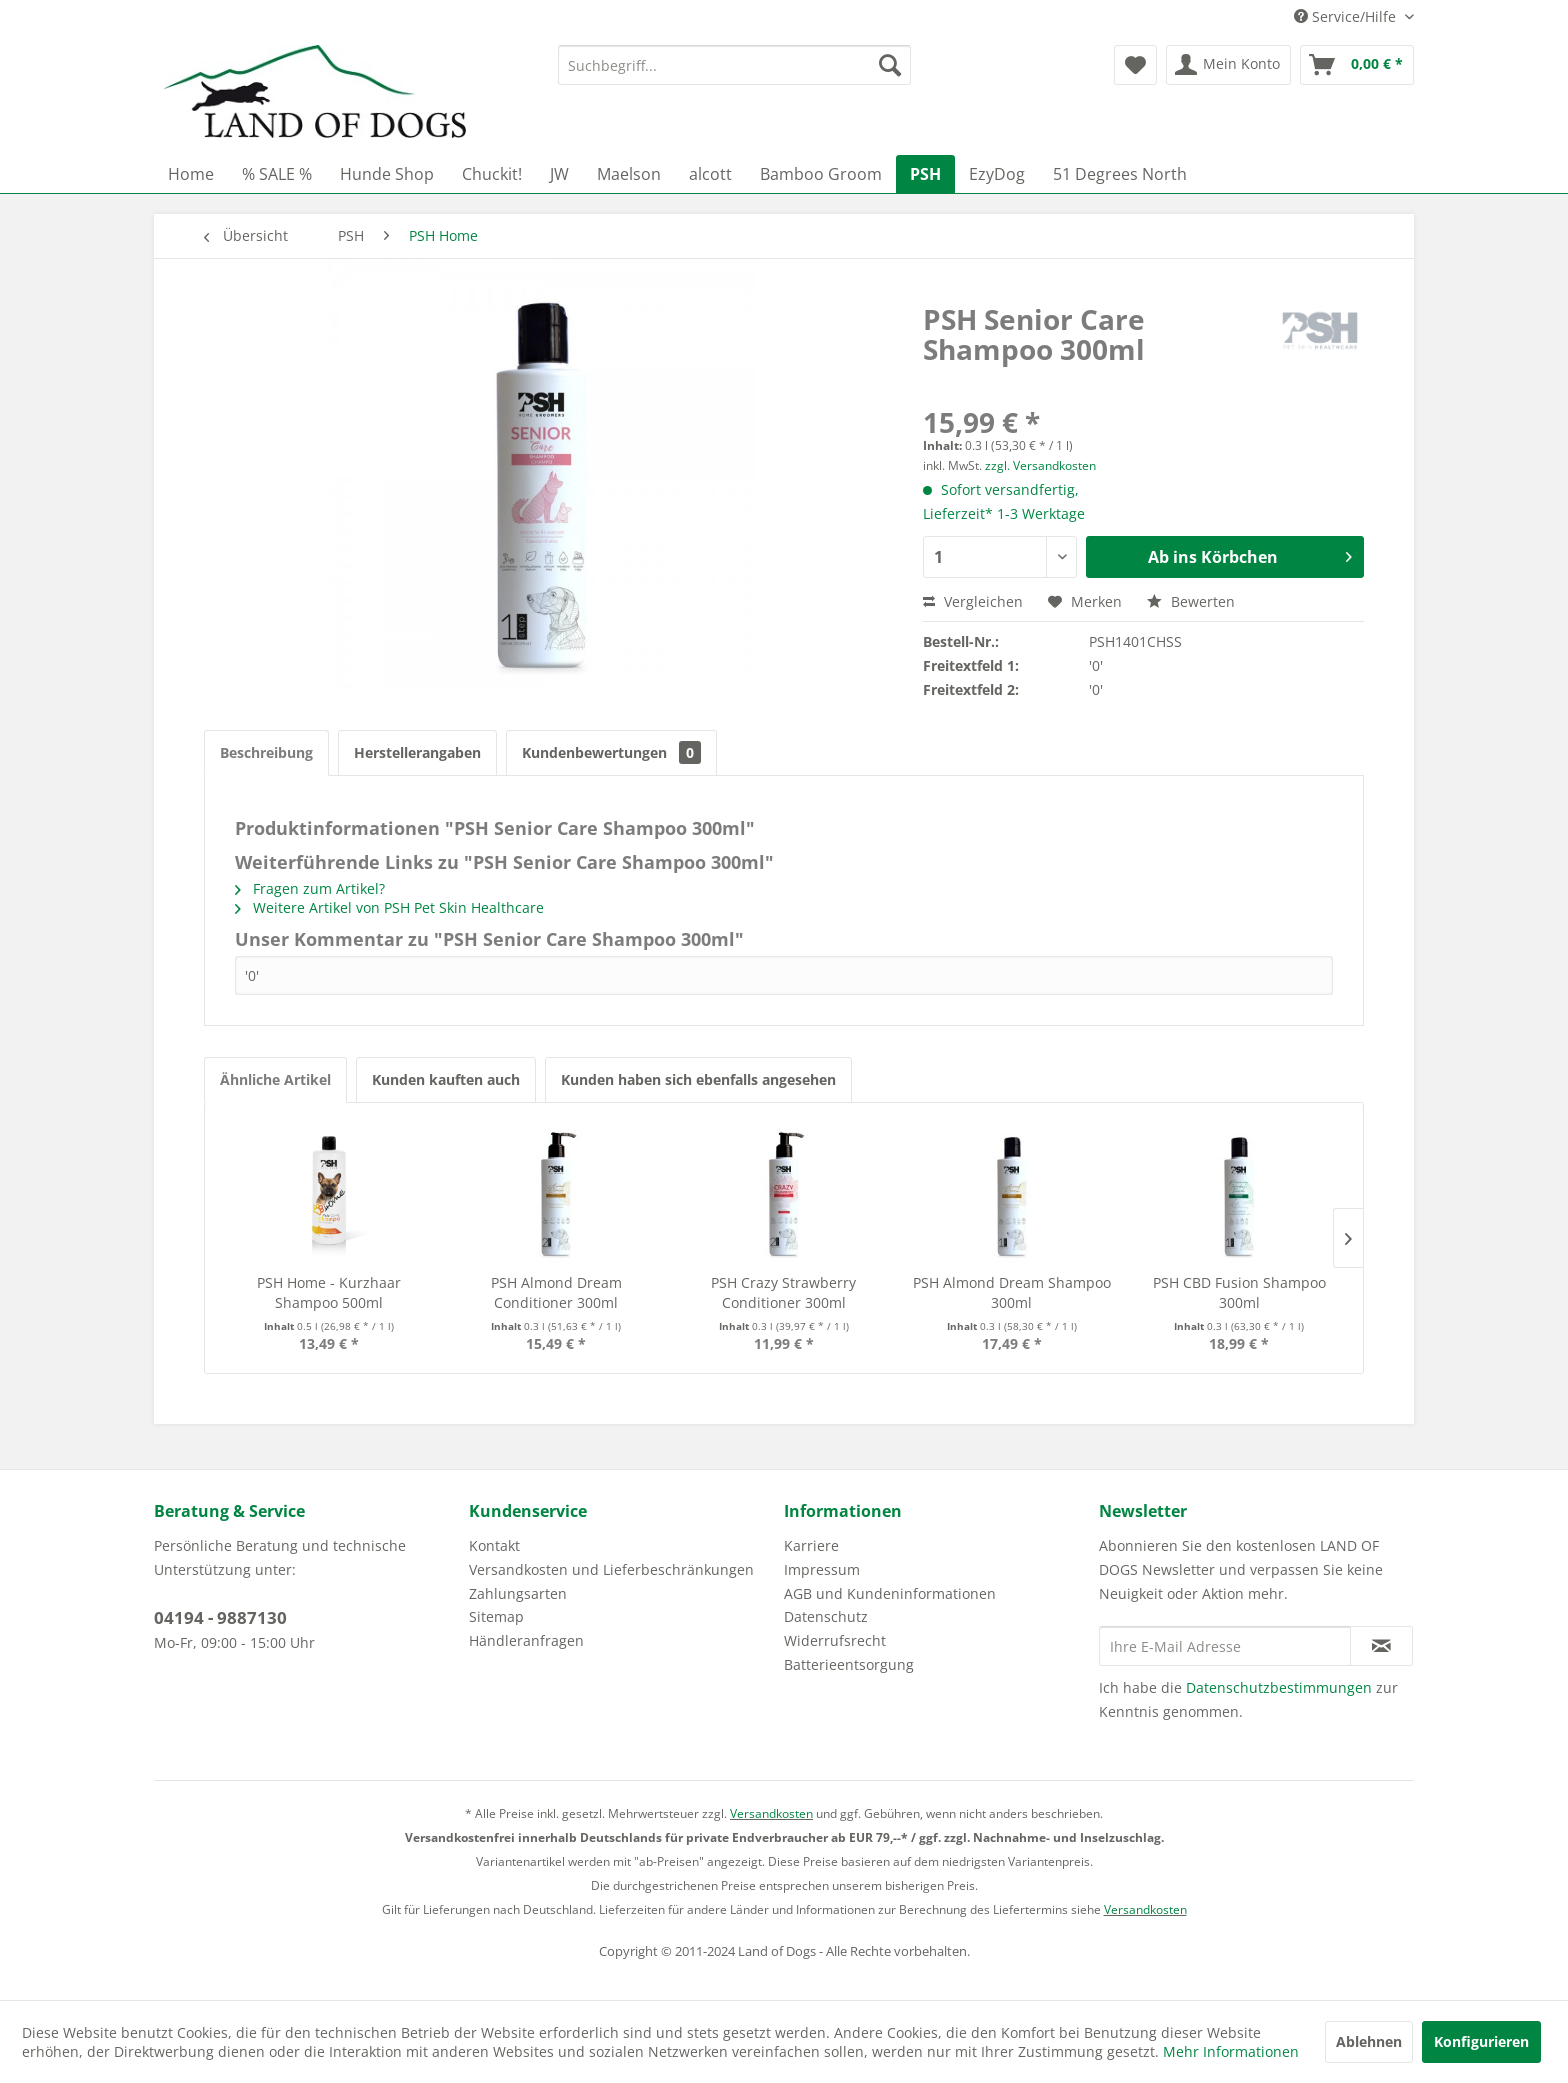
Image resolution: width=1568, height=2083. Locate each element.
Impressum (822, 1569)
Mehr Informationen (1231, 2051)
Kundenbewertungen (611, 752)
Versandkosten (771, 1813)
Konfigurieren (1481, 2041)
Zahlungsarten (518, 1593)
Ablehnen (1369, 2041)
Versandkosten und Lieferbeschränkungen (611, 1569)
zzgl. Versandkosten (1040, 465)
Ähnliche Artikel (275, 1079)
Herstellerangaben (417, 752)
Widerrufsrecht (835, 1640)
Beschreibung (266, 752)
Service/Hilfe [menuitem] (1347, 16)
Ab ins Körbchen (1250, 554)
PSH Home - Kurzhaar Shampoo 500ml (329, 1292)
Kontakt (494, 1545)
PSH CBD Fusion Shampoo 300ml (1239, 1292)
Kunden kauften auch (446, 1079)
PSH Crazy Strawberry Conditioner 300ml (783, 1292)
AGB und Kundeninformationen (890, 1593)
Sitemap (496, 1616)
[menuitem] (734, 65)
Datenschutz (826, 1616)
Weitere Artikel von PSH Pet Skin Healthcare (389, 907)
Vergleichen (973, 601)
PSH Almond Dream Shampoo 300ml (1012, 1292)
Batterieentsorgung (849, 1664)
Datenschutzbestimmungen (1279, 1687)
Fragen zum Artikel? (310, 888)
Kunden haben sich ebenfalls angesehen (698, 1079)
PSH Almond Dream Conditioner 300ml (556, 1292)
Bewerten (1191, 601)
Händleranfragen (526, 1640)
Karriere (811, 1545)
